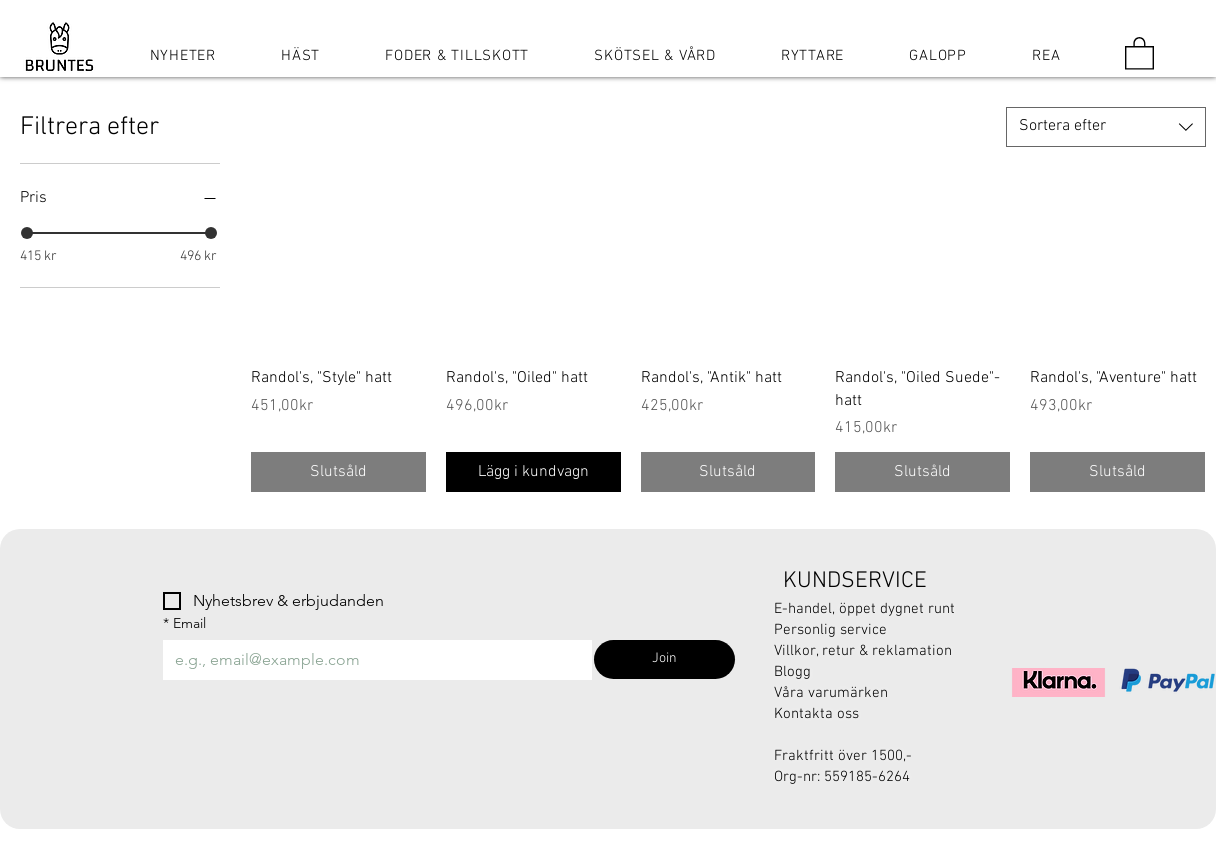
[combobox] (1106, 127)
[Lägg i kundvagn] (533, 472)
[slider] (27, 233)
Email (184, 623)
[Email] (371, 660)
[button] (1139, 52)
